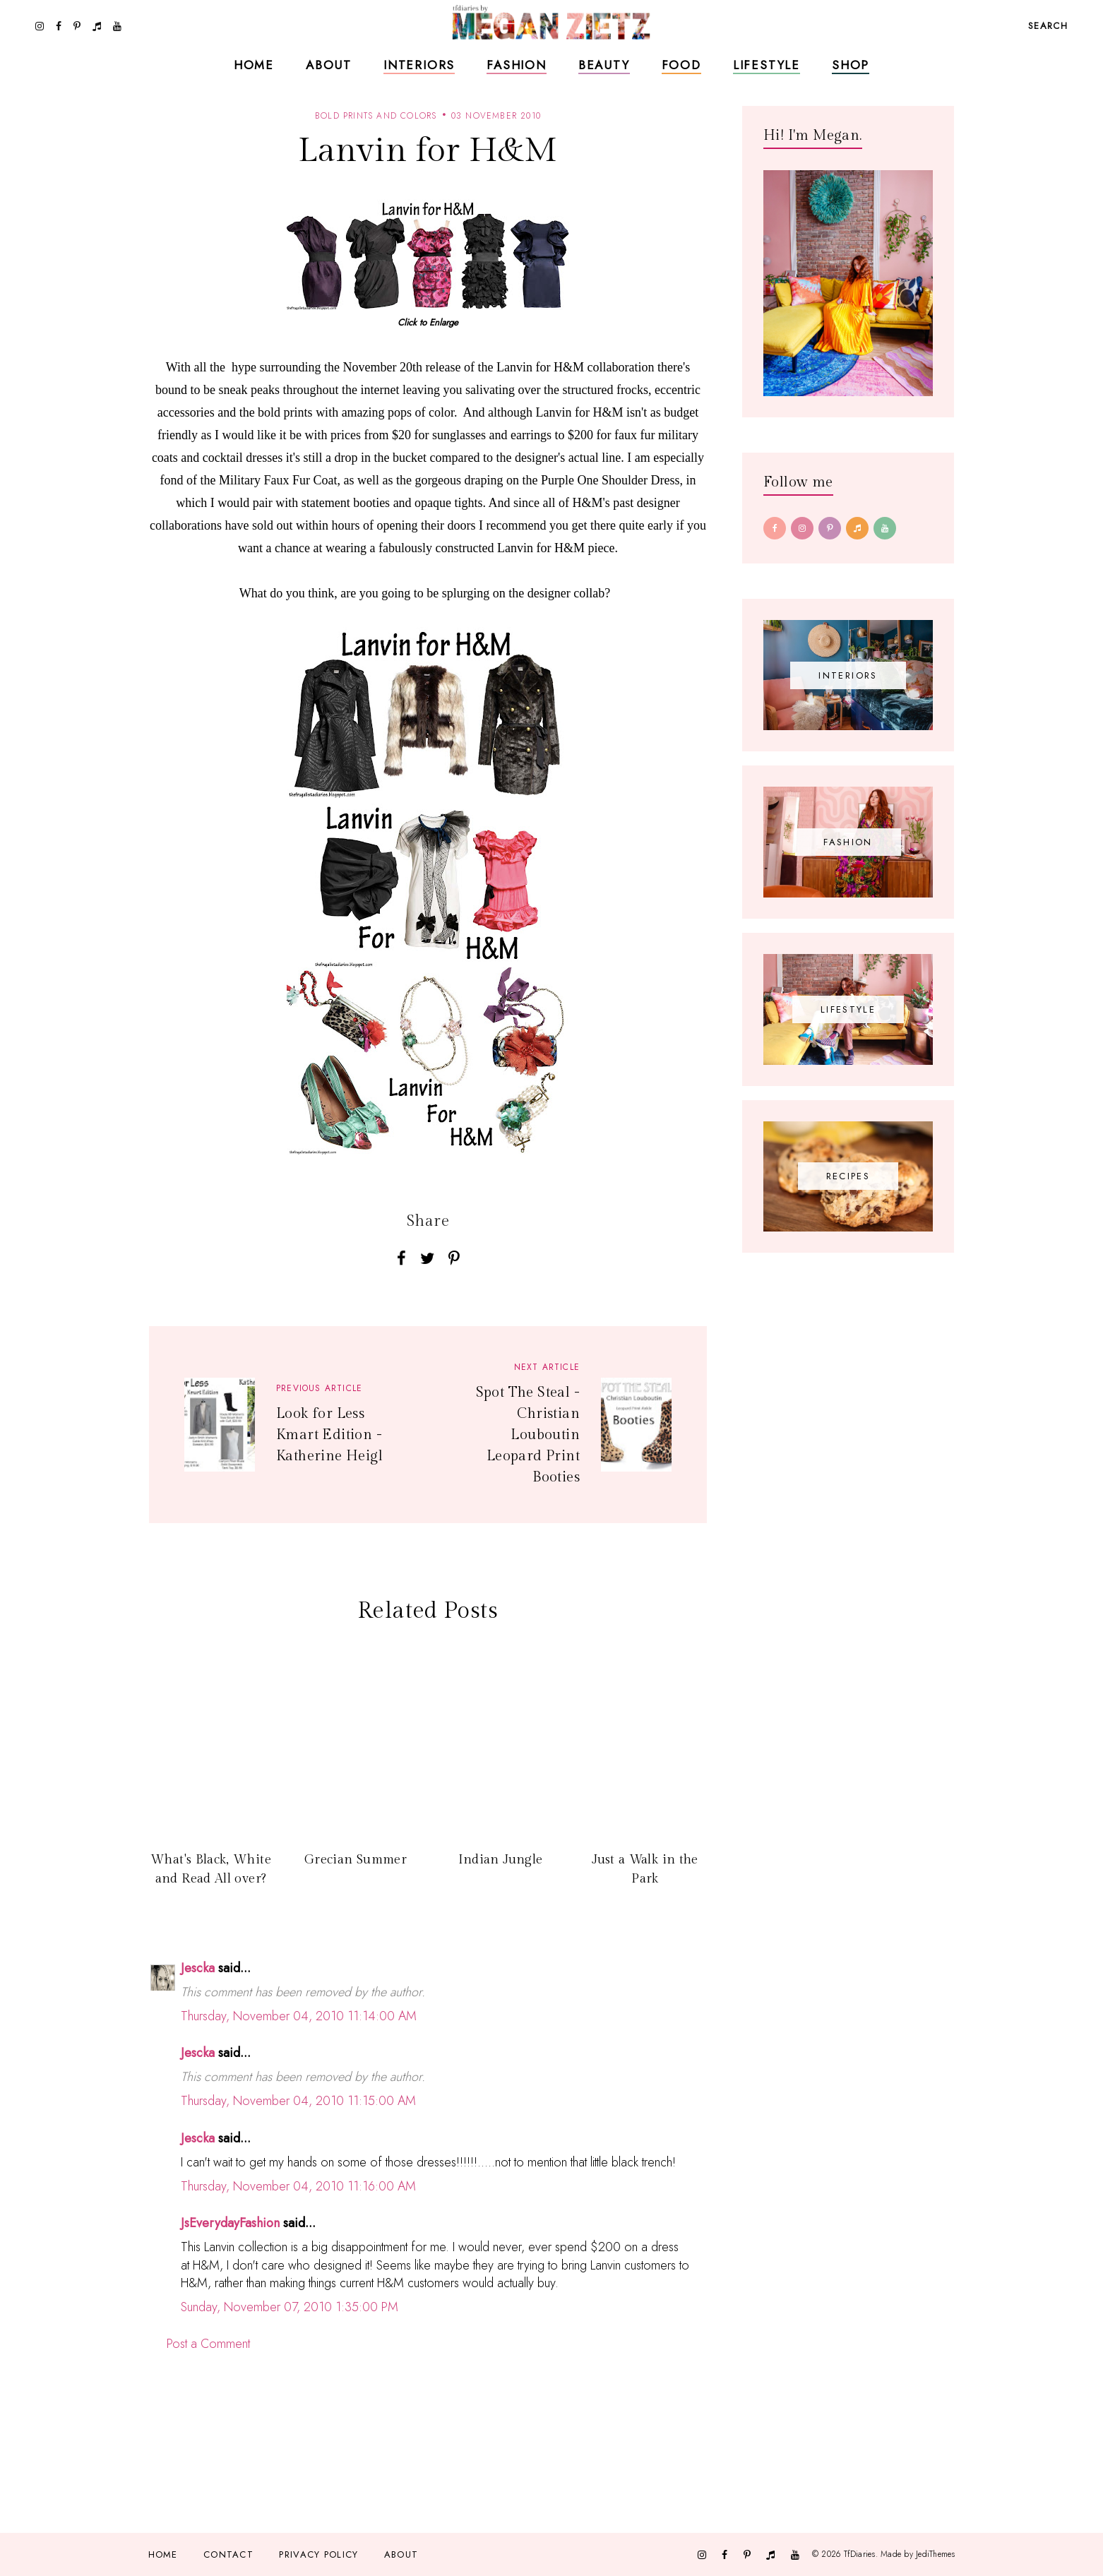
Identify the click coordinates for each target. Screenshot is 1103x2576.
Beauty (604, 64)
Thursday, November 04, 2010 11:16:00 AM (298, 2186)
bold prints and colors (375, 115)
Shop (850, 64)
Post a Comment (208, 2343)
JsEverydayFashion (230, 2223)
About (329, 64)
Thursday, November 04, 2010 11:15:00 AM (298, 2101)
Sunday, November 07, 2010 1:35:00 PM (289, 2307)
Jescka (198, 1968)
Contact (228, 2554)
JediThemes (935, 2554)
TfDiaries (860, 2554)
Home (254, 64)
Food (681, 64)
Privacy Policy (318, 2554)
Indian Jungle (500, 1859)
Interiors (419, 64)
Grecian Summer (355, 1859)
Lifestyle (766, 64)
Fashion (517, 64)
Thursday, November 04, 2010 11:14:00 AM (299, 2016)
